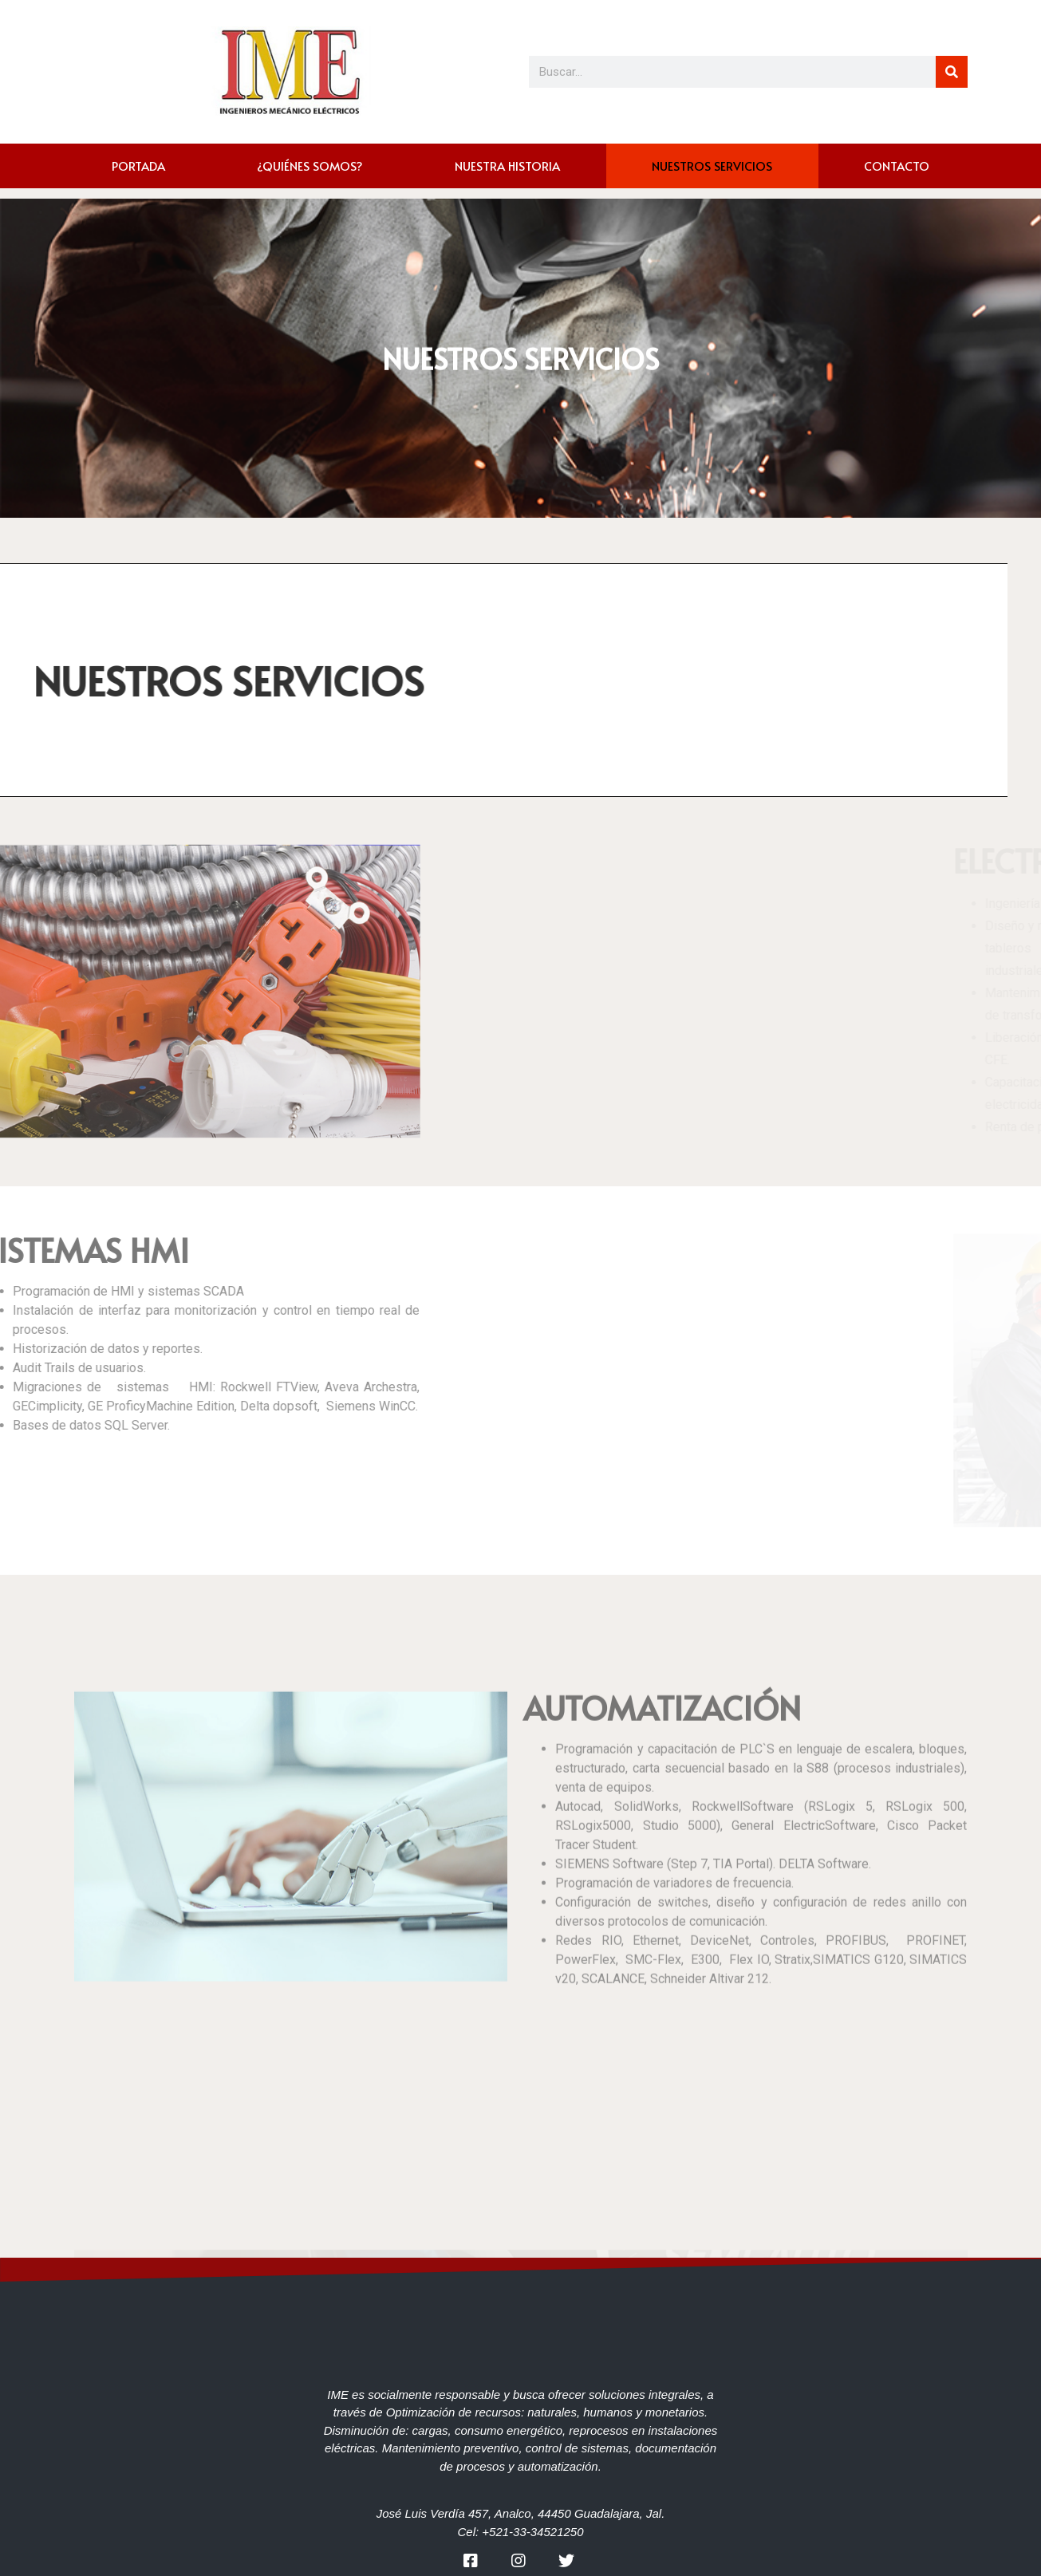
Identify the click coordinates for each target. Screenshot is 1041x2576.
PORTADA (138, 165)
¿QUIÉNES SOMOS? (310, 165)
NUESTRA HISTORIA (507, 165)
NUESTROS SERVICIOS (712, 165)
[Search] (952, 72)
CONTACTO (896, 165)
